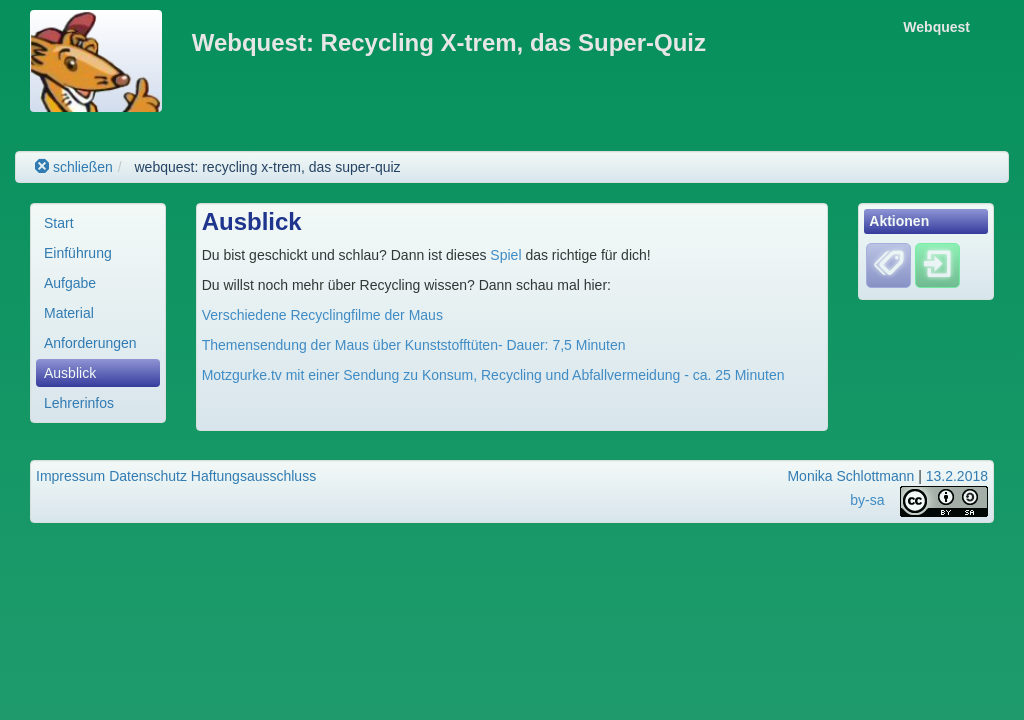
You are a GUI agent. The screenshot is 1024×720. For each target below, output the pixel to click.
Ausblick (70, 373)
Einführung (78, 253)
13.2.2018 (957, 476)
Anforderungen (90, 343)
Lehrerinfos (79, 403)
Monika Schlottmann (850, 476)
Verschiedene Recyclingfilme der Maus (322, 315)
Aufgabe (70, 283)
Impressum (70, 476)
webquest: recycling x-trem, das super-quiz (267, 167)
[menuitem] (98, 223)
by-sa (867, 501)
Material (69, 313)
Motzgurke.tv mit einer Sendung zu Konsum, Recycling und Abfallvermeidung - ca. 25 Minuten (493, 375)
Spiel (503, 255)
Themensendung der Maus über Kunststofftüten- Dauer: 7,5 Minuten (414, 345)
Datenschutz (148, 476)
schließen (74, 167)
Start (59, 223)
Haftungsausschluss (253, 476)
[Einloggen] (937, 265)
